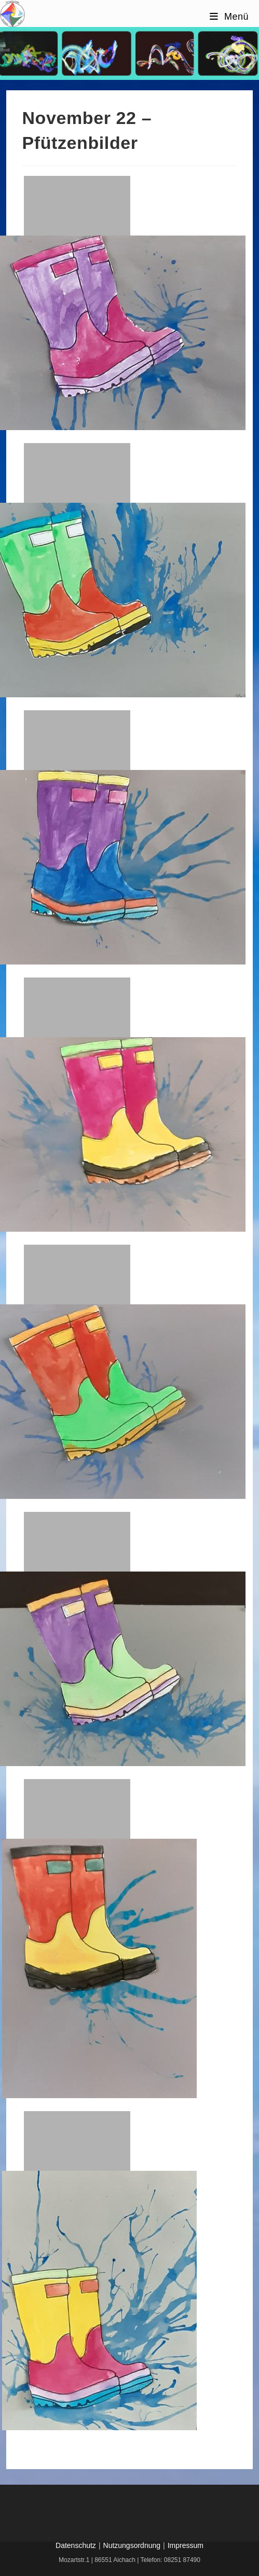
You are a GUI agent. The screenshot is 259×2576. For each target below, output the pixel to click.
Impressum (185, 2545)
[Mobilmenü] (229, 16)
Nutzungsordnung (132, 2545)
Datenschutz (76, 2545)
